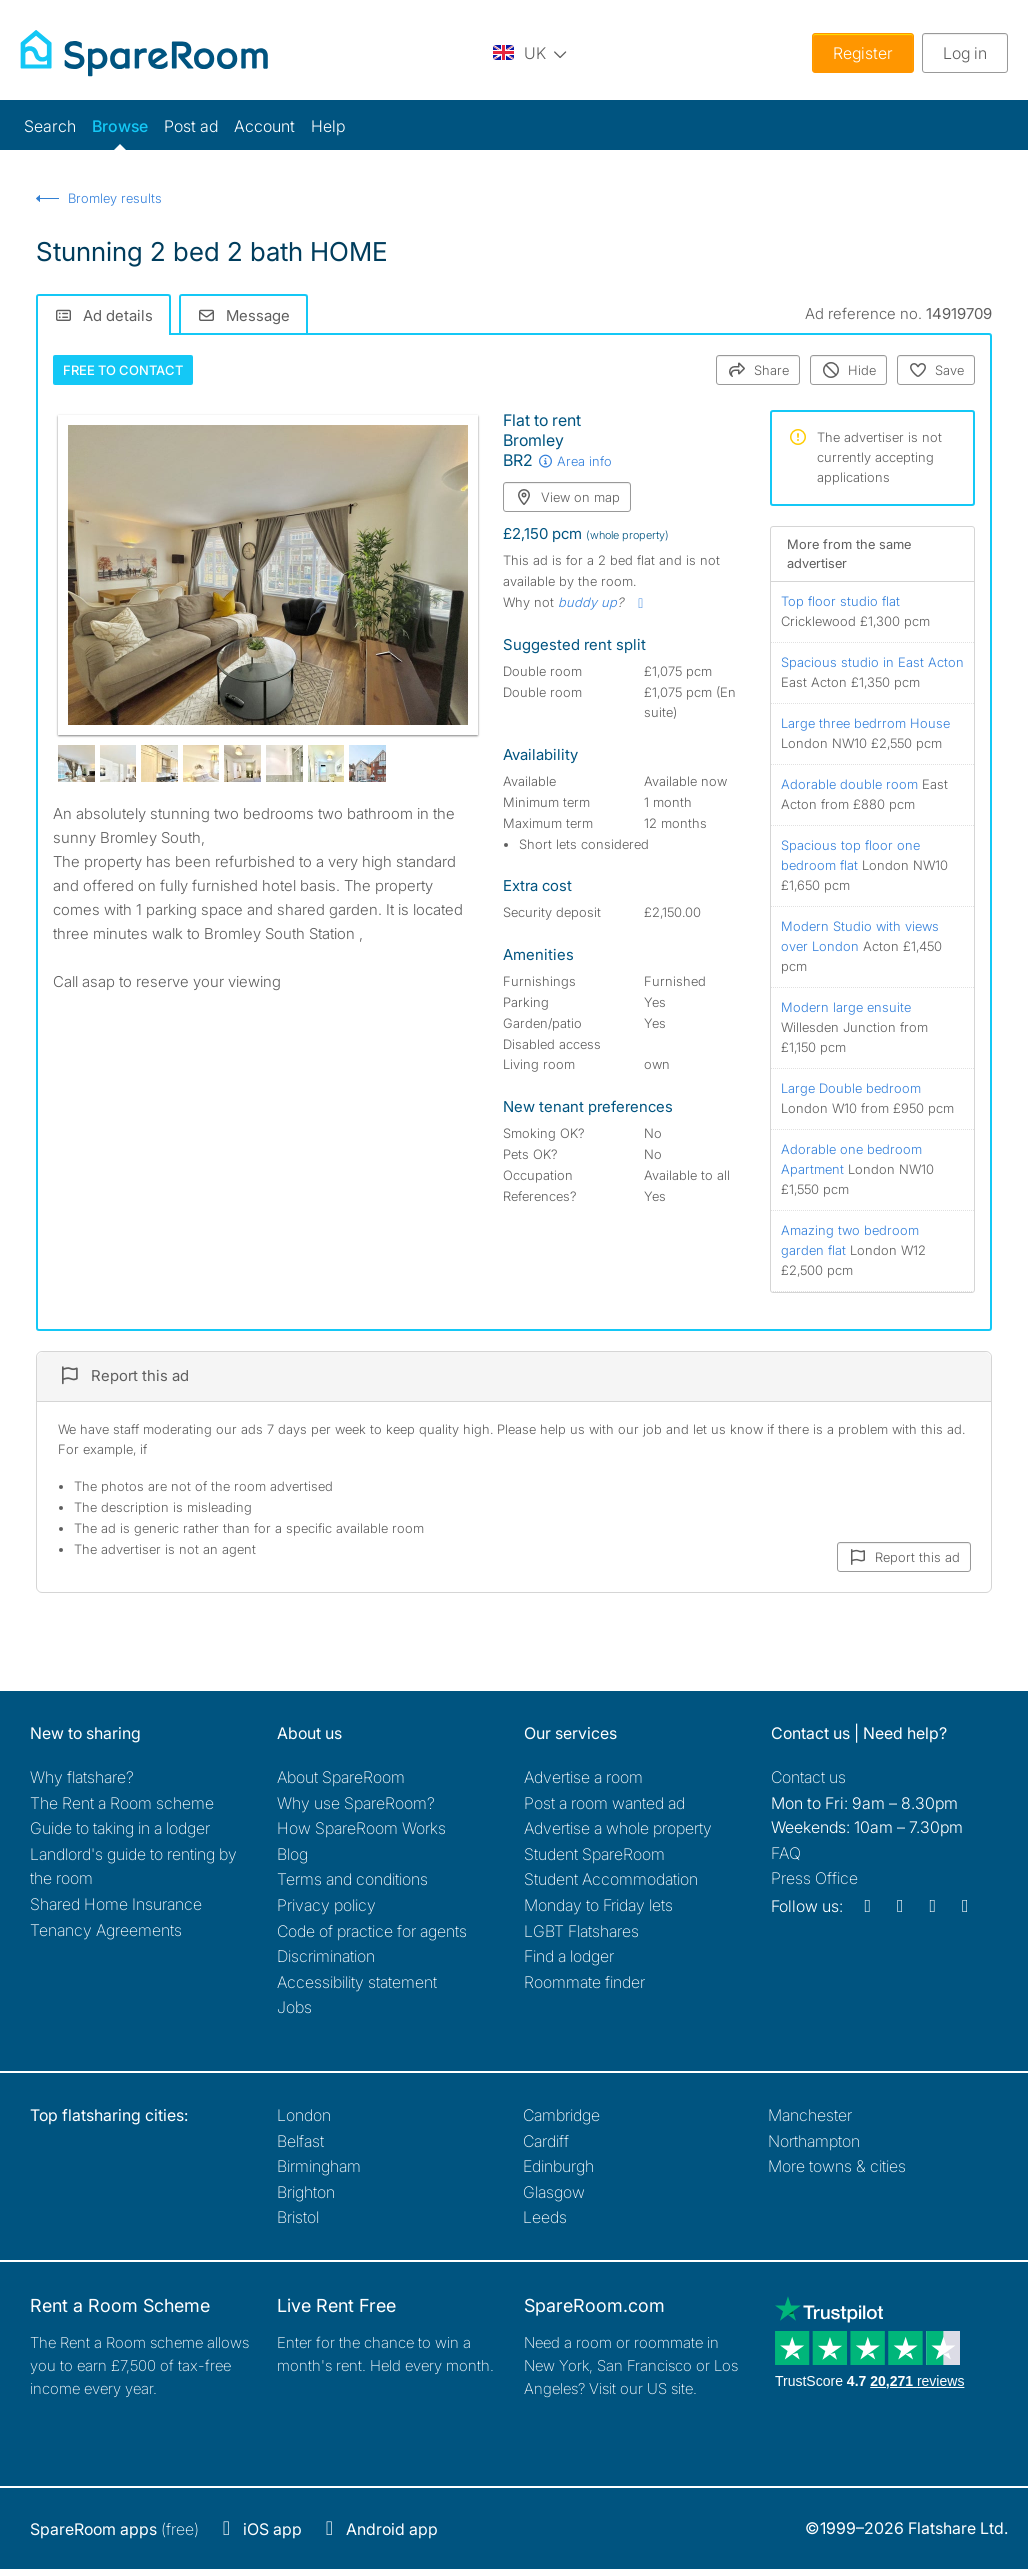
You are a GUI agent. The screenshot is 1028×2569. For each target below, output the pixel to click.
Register (863, 53)
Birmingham (319, 2166)
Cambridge (561, 2115)
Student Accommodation (611, 1879)
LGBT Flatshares (581, 1931)
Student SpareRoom (594, 1854)
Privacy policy (326, 1905)
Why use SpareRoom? (356, 1803)
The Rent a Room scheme (122, 1803)
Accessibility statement (357, 1982)
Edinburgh (558, 2166)
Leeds (545, 2217)
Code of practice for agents (372, 1931)
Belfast (300, 2141)
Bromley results (115, 198)
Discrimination (326, 1956)
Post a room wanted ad (604, 1803)
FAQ (786, 1853)
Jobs (294, 2007)
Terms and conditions (352, 1879)
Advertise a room (583, 1777)
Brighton (306, 2192)
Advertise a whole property (618, 1828)
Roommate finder (584, 1982)
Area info (574, 461)
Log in (965, 53)
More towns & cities (837, 2166)
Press (814, 1878)
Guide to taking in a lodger (120, 1828)
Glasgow (554, 2192)
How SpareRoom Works (361, 1828)
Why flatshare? (82, 1777)
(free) (114, 2529)
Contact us (808, 1777)
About (341, 1777)
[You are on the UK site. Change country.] (530, 52)
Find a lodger (569, 1956)
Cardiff (546, 2141)
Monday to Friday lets (598, 1905)
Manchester (810, 2115)
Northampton (814, 2141)
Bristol (298, 2217)
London (304, 2115)
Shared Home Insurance (116, 1904)
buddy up (587, 602)
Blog (292, 1854)
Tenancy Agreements (106, 1930)
